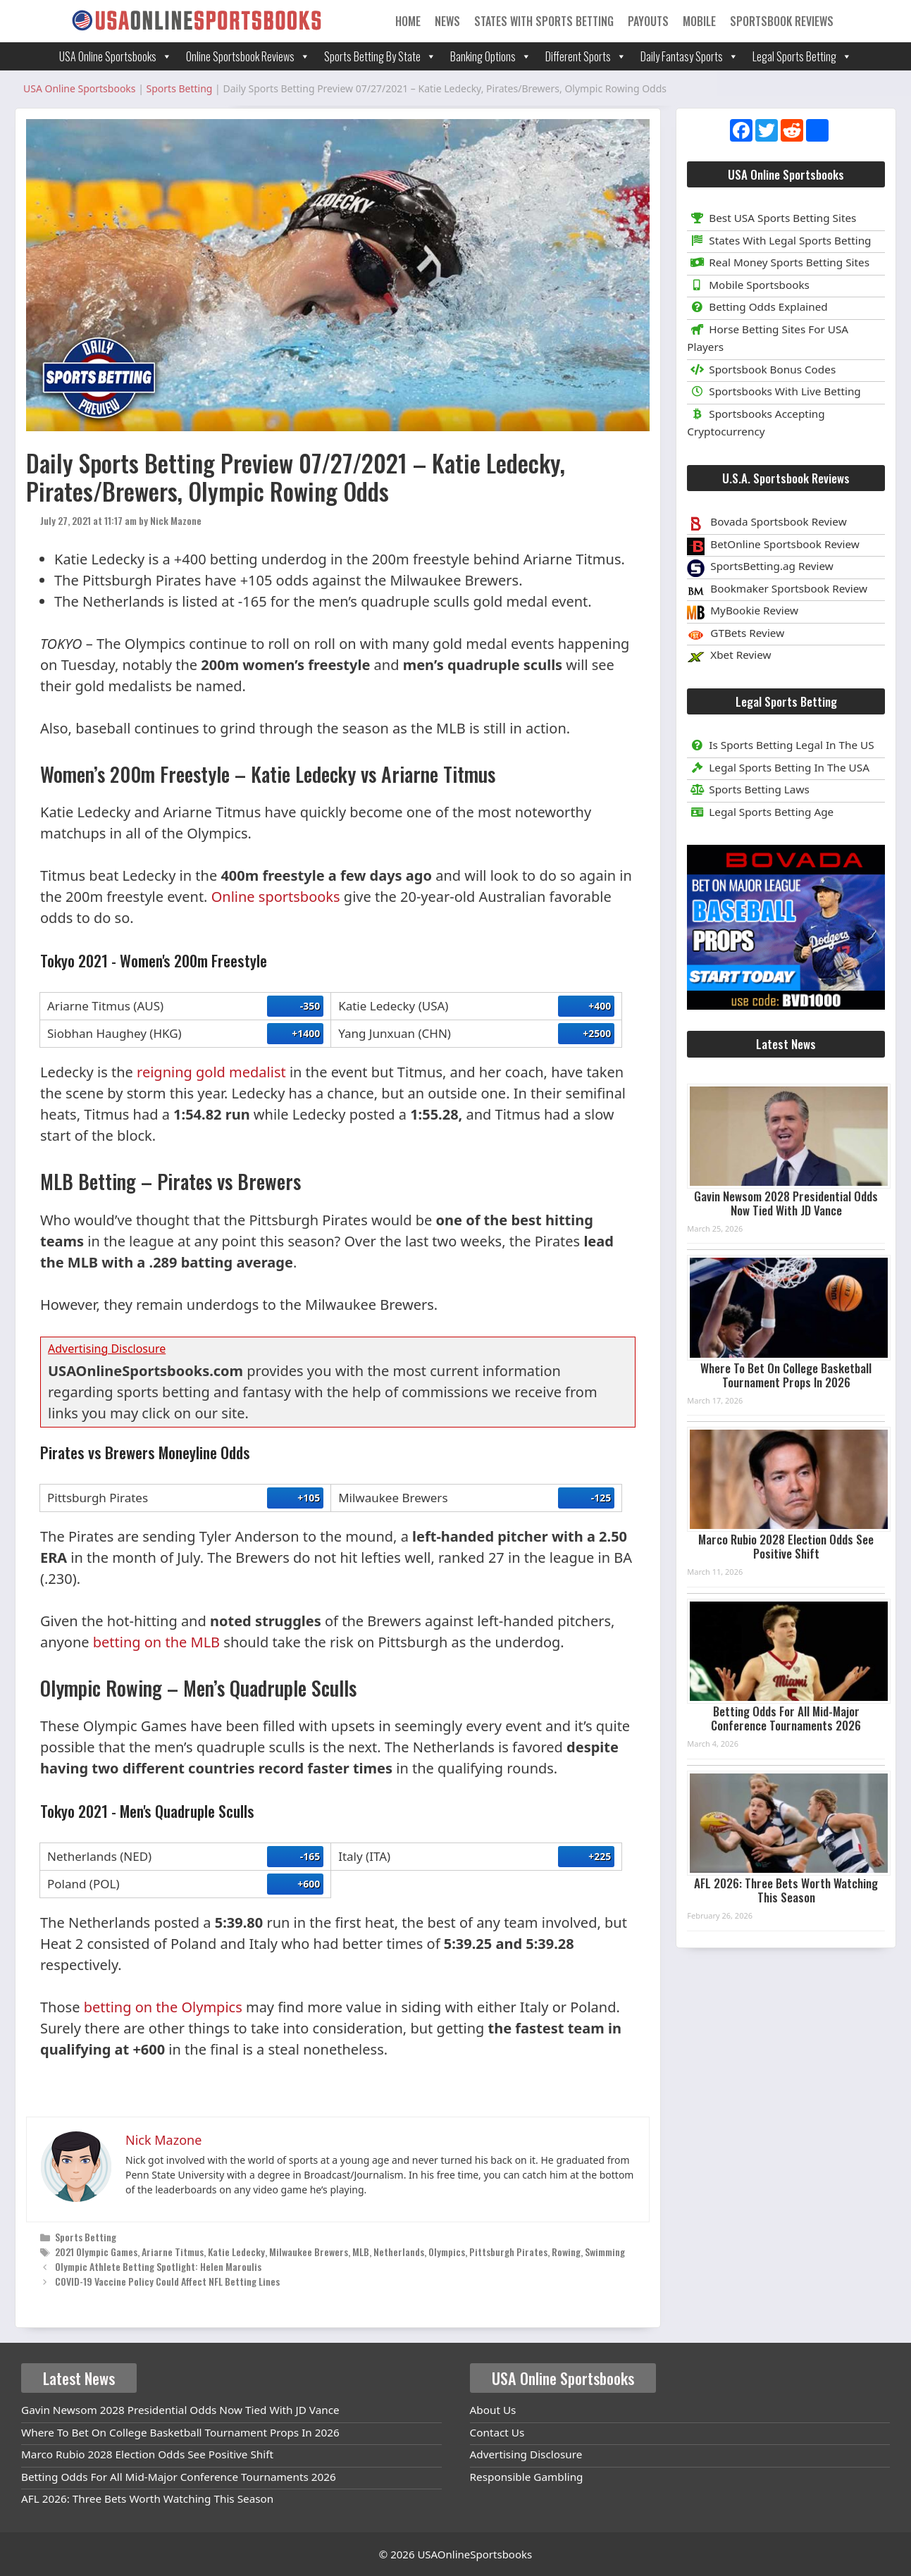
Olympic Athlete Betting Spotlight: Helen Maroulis (158, 2266)
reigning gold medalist (211, 1072)
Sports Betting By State (380, 56)
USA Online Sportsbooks (115, 56)
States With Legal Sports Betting (779, 240)
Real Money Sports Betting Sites (778, 262)
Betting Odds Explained (757, 306)
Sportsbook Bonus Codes (761, 369)
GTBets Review (747, 633)
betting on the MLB (156, 1642)
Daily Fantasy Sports (689, 56)
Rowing (566, 2251)
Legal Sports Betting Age (760, 812)
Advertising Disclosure (526, 2454)
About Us (493, 2410)
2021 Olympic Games (96, 2251)
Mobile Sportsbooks (748, 285)
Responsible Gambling (526, 2477)
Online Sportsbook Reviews (248, 56)
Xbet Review (740, 655)
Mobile (699, 21)
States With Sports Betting (544, 21)
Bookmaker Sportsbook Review (788, 588)
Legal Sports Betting (802, 56)
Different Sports (585, 56)
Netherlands (398, 2251)
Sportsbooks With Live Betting (774, 391)
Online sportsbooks (275, 896)
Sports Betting (85, 2236)
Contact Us (497, 2432)
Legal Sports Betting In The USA (778, 767)
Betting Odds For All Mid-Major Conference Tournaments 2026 (786, 1718)
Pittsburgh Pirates (508, 2251)
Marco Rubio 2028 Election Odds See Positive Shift (786, 1546)
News (447, 21)
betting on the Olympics (163, 2007)
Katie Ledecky (236, 2251)
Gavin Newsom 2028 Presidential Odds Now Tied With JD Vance (786, 1203)
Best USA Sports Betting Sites (771, 218)
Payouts (648, 21)
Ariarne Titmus (173, 2251)
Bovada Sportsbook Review (778, 521)
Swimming (605, 2251)
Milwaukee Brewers (308, 2251)
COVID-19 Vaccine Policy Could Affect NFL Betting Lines (167, 2281)
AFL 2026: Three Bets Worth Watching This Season (786, 1890)
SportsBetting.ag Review (771, 566)
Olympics (446, 2251)
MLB (360, 2251)
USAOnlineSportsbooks (474, 2554)
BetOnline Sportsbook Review (785, 544)
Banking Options (490, 56)
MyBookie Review (754, 610)
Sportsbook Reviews (781, 21)
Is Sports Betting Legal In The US (780, 745)
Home (408, 21)
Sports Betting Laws (748, 789)
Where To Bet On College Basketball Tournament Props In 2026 (786, 1375)
